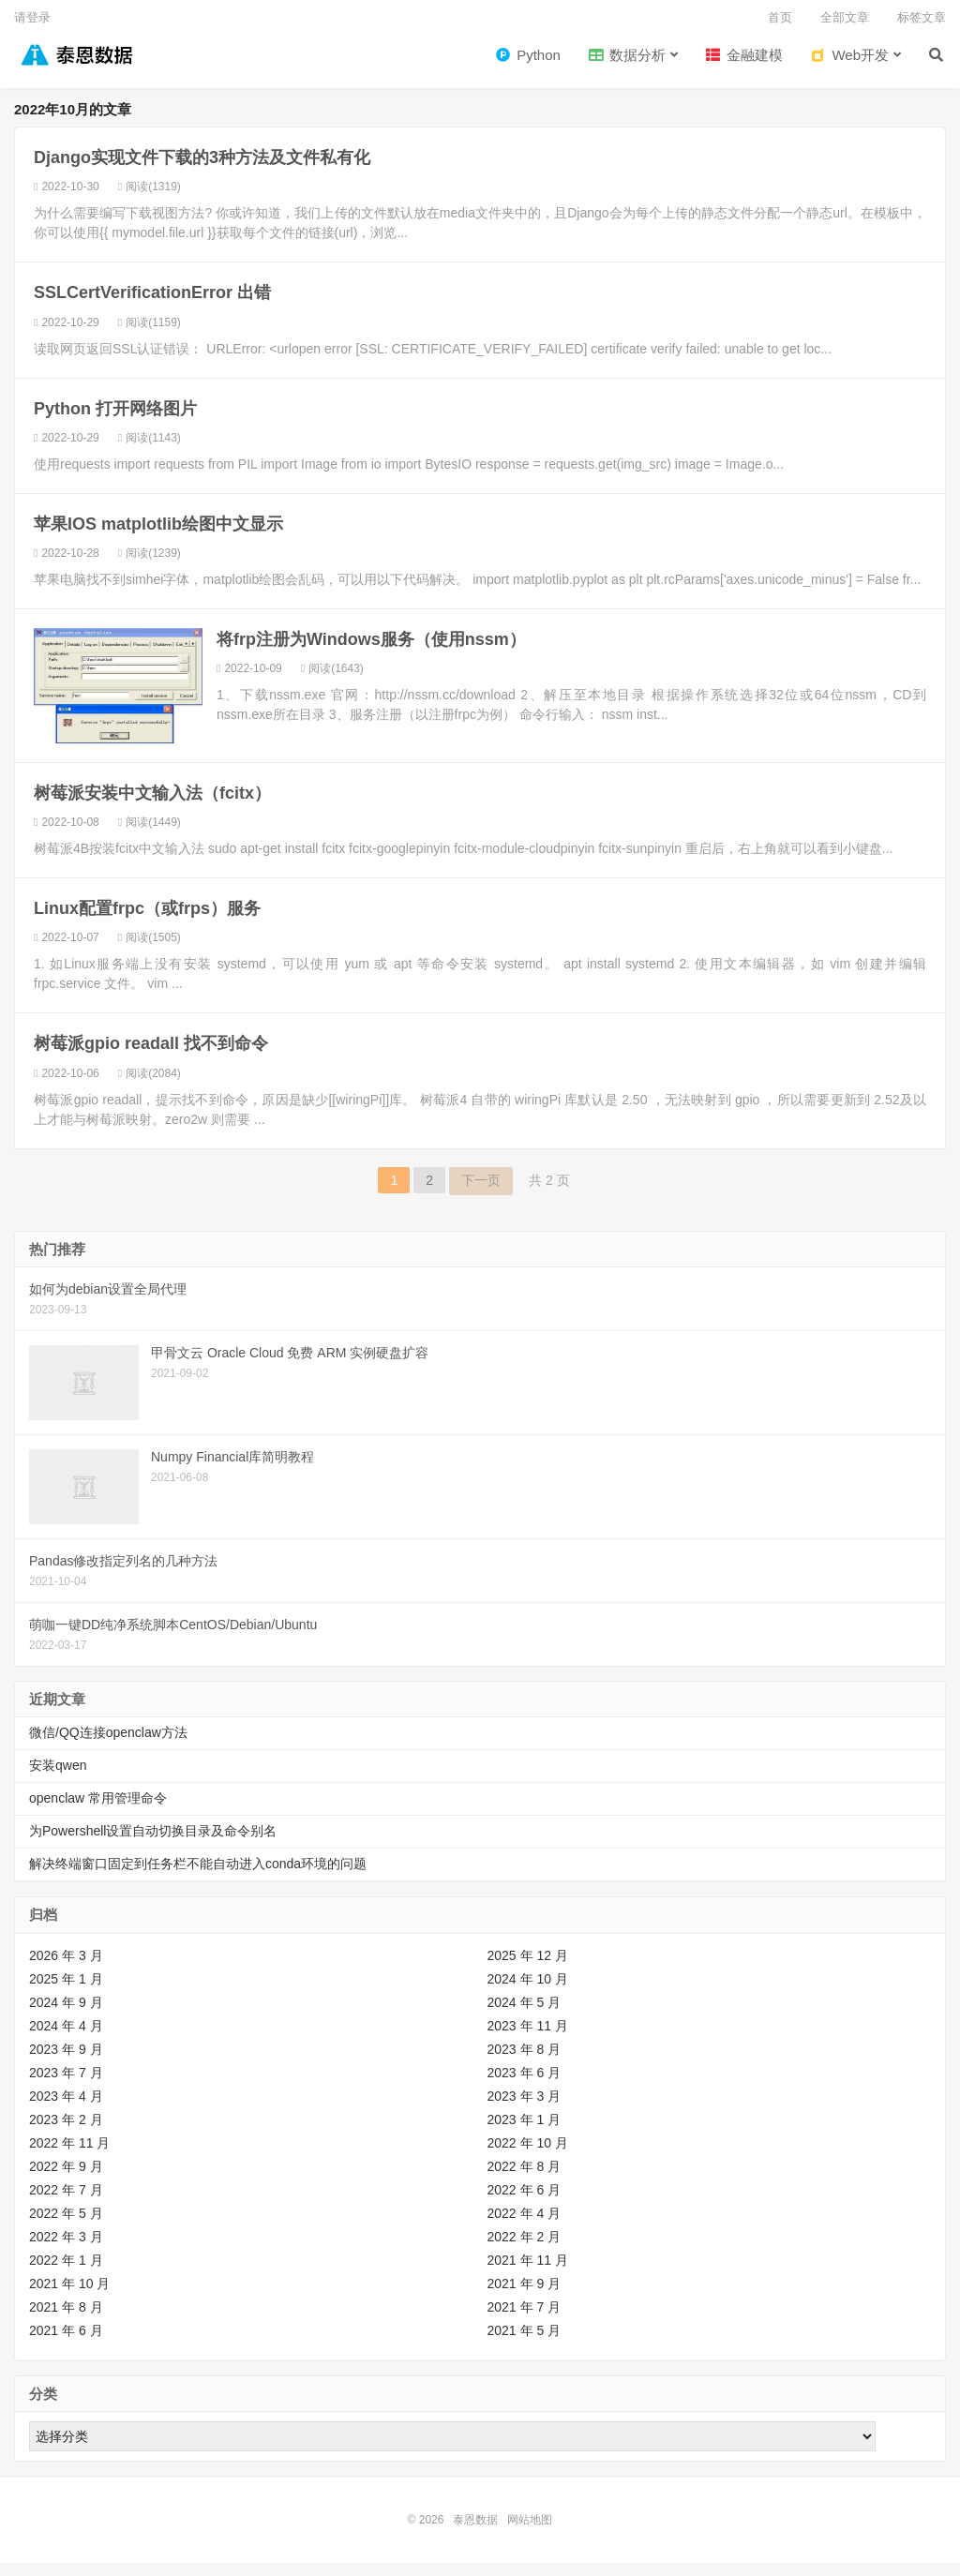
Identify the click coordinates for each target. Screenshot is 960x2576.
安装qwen (57, 1778)
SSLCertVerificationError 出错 (152, 306)
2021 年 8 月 (66, 2320)
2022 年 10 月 (528, 2156)
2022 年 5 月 (66, 2226)
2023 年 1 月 (525, 2132)
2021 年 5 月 (525, 2343)
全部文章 (844, 17)
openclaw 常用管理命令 (98, 1811)
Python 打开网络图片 (115, 421)
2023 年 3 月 (525, 2109)
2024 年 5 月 (525, 2015)
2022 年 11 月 (69, 2156)
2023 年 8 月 (525, 2062)
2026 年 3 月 (66, 1968)
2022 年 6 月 (525, 2202)
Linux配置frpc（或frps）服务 (147, 921)
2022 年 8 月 (525, 2179)
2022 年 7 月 (66, 2202)
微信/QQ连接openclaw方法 (108, 1745)
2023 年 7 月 (66, 2085)
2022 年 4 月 (525, 2226)
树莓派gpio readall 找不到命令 (151, 1057)
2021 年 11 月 (528, 2273)
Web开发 (850, 66)
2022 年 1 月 (66, 2273)
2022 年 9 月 (66, 2179)
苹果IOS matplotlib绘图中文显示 (158, 537)
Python (528, 66)
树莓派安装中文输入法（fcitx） (152, 806)
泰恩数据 (74, 65)
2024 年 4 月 (66, 2038)
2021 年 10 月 (69, 2296)
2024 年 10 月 (528, 1991)
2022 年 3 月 (66, 2249)
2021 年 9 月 (525, 2296)
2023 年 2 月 (66, 2132)
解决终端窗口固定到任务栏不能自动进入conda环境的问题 (198, 1876)
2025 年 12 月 (528, 1968)
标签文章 (921, 17)
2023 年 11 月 (528, 2038)
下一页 (481, 1193)
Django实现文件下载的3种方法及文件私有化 (202, 171)
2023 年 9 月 (66, 2062)
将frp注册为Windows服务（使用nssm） (371, 652)
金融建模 (744, 66)
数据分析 (627, 66)
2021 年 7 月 (525, 2320)
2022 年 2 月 (525, 2249)
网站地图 (529, 2532)
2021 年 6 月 (66, 2343)
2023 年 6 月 (525, 2085)
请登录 (32, 17)
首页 (780, 17)
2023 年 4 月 (66, 2109)
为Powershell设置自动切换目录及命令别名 (153, 1843)
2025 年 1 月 (66, 1991)
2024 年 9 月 (66, 2015)
